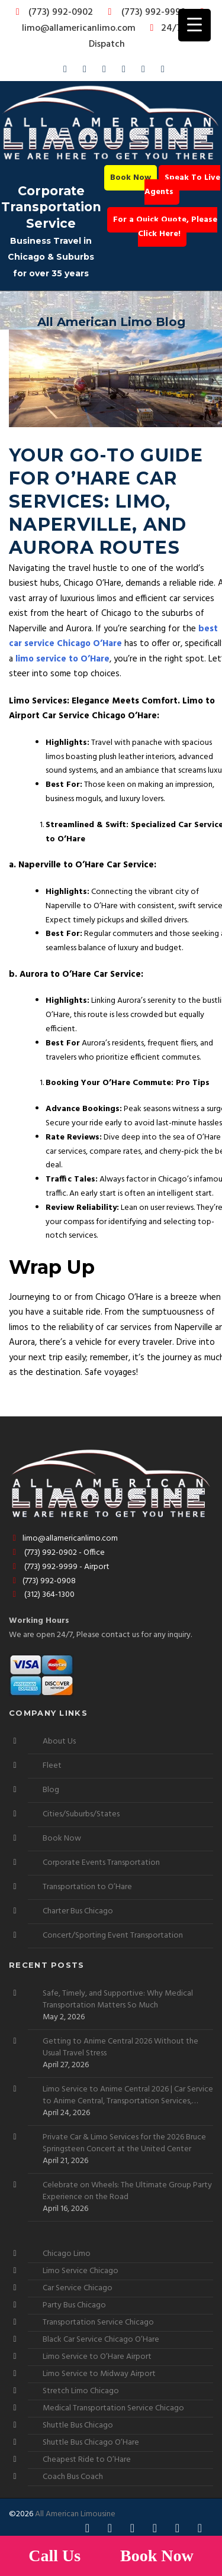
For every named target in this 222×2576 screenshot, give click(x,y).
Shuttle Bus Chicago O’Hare (91, 2442)
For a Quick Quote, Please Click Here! (165, 227)
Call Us (56, 2555)
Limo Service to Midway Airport (99, 2374)
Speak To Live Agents (182, 185)
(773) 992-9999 (144, 12)
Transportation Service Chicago (98, 2322)
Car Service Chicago (77, 2288)
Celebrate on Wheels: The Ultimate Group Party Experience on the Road (127, 2191)
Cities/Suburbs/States (81, 1814)
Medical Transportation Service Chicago (113, 2408)
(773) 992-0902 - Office (57, 1553)
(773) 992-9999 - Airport (59, 1567)
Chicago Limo (67, 2254)
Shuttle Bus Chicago (78, 2425)
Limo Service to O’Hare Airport (97, 2357)
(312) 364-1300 (42, 1595)
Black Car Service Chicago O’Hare (101, 2339)
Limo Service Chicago (80, 2271)
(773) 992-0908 (42, 1581)
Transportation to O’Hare (87, 1887)
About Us (59, 1741)
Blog (51, 1790)
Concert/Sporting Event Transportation (113, 1935)
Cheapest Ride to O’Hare (87, 2460)
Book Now (130, 178)
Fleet (52, 1766)
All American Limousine (75, 2514)
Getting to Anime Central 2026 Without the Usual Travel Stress (120, 2047)
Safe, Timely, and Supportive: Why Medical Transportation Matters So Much (118, 2000)
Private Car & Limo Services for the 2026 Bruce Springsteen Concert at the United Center (124, 2143)
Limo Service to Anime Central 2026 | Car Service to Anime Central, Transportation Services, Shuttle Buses (128, 2095)
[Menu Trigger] (194, 25)
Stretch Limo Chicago (81, 2391)
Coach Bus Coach (73, 2477)
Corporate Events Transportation (101, 1863)
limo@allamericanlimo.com (115, 21)
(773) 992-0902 (52, 12)
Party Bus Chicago (74, 2305)
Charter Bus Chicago (78, 1911)
